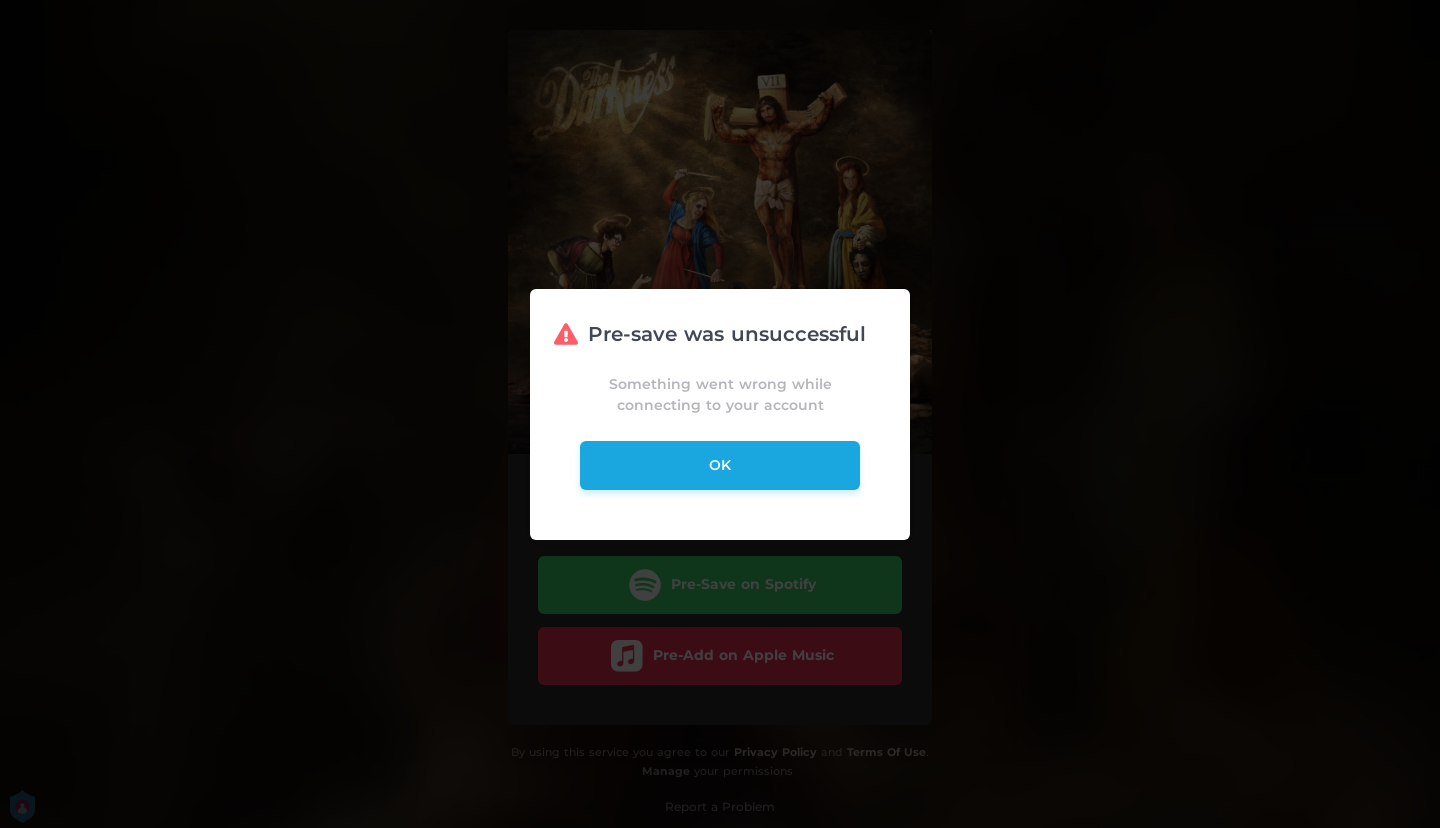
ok (720, 465)
